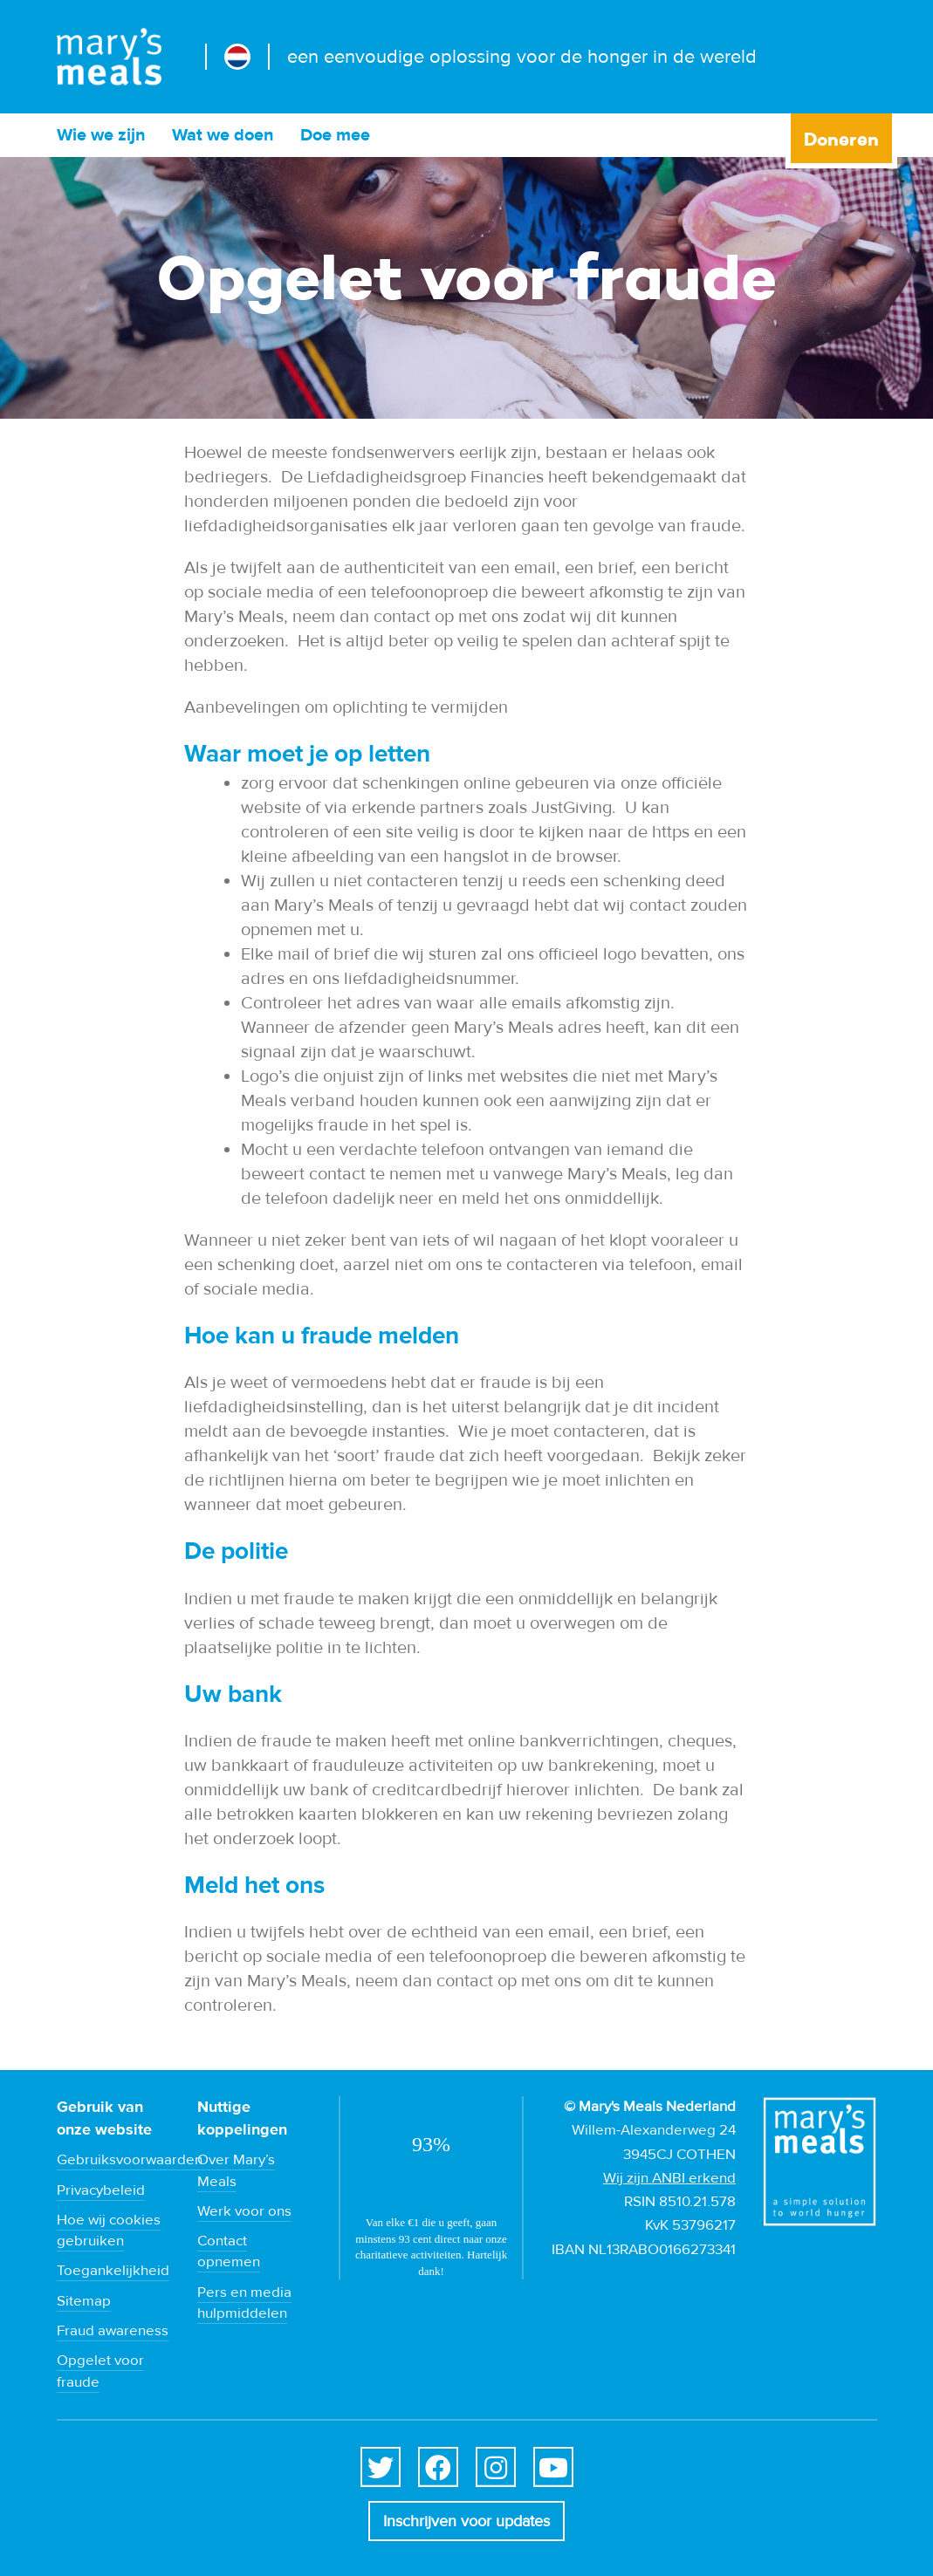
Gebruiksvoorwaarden (129, 2159)
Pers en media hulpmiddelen (244, 2303)
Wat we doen (223, 135)
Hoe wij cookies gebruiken (109, 2230)
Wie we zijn (101, 135)
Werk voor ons (244, 2211)
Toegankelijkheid (113, 2270)
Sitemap (84, 2301)
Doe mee (335, 135)
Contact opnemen (228, 2251)
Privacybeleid (101, 2190)
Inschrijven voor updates (466, 2521)
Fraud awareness (112, 2330)
